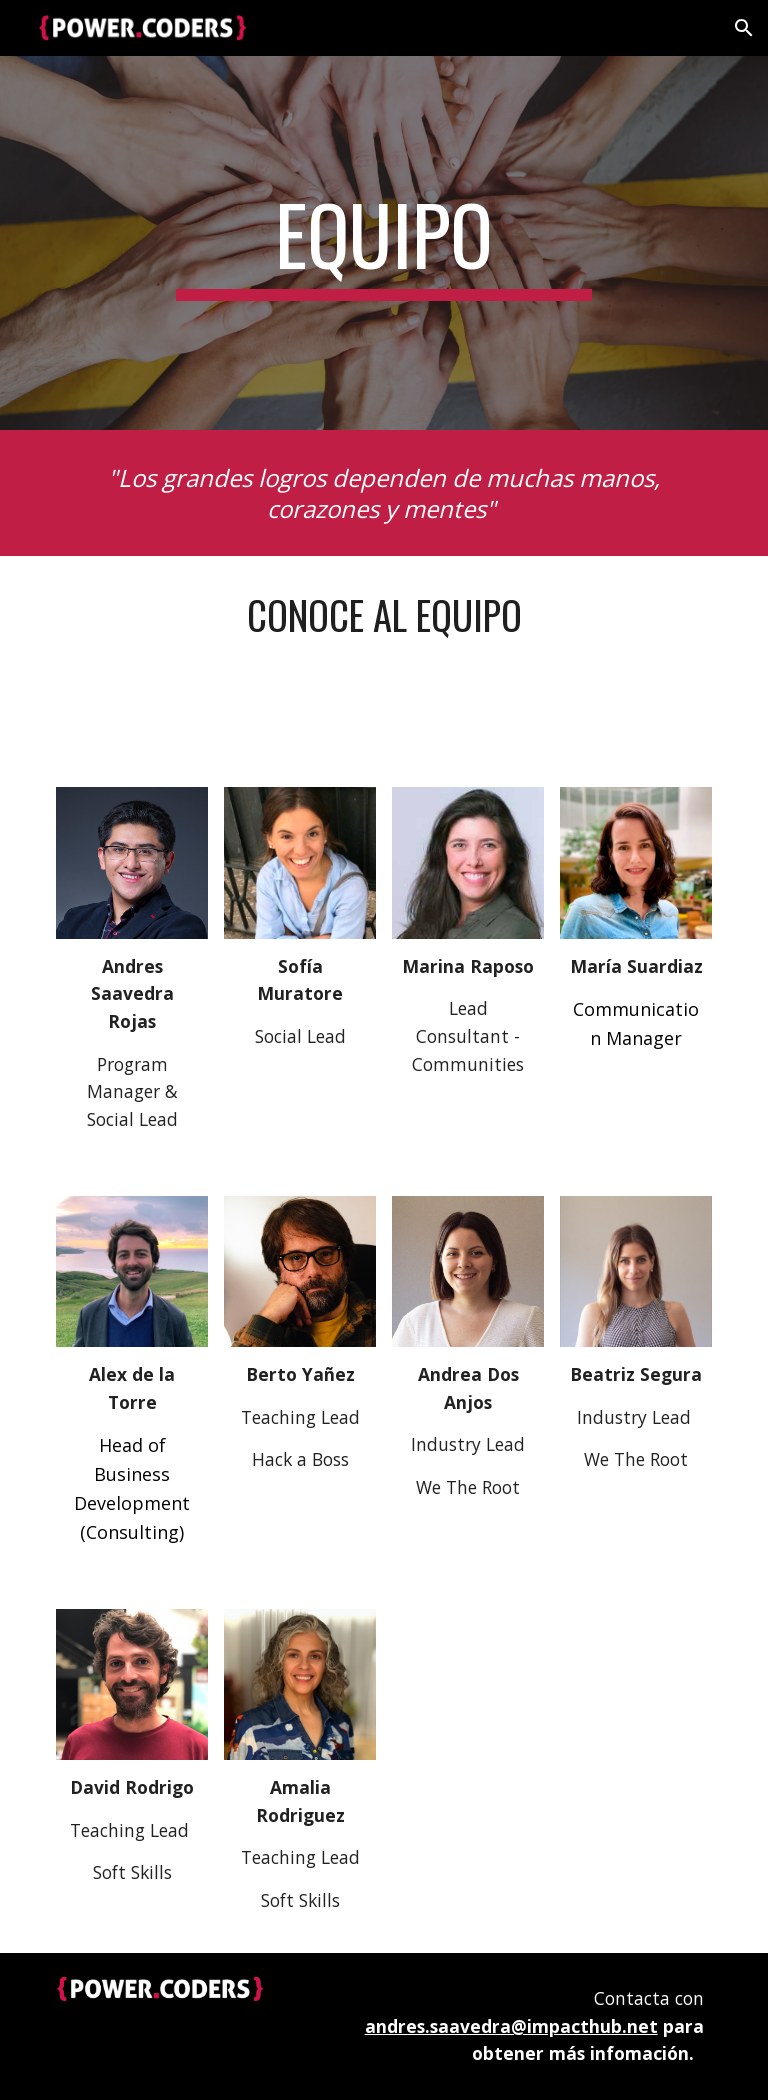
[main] (383, 243)
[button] (744, 28)
